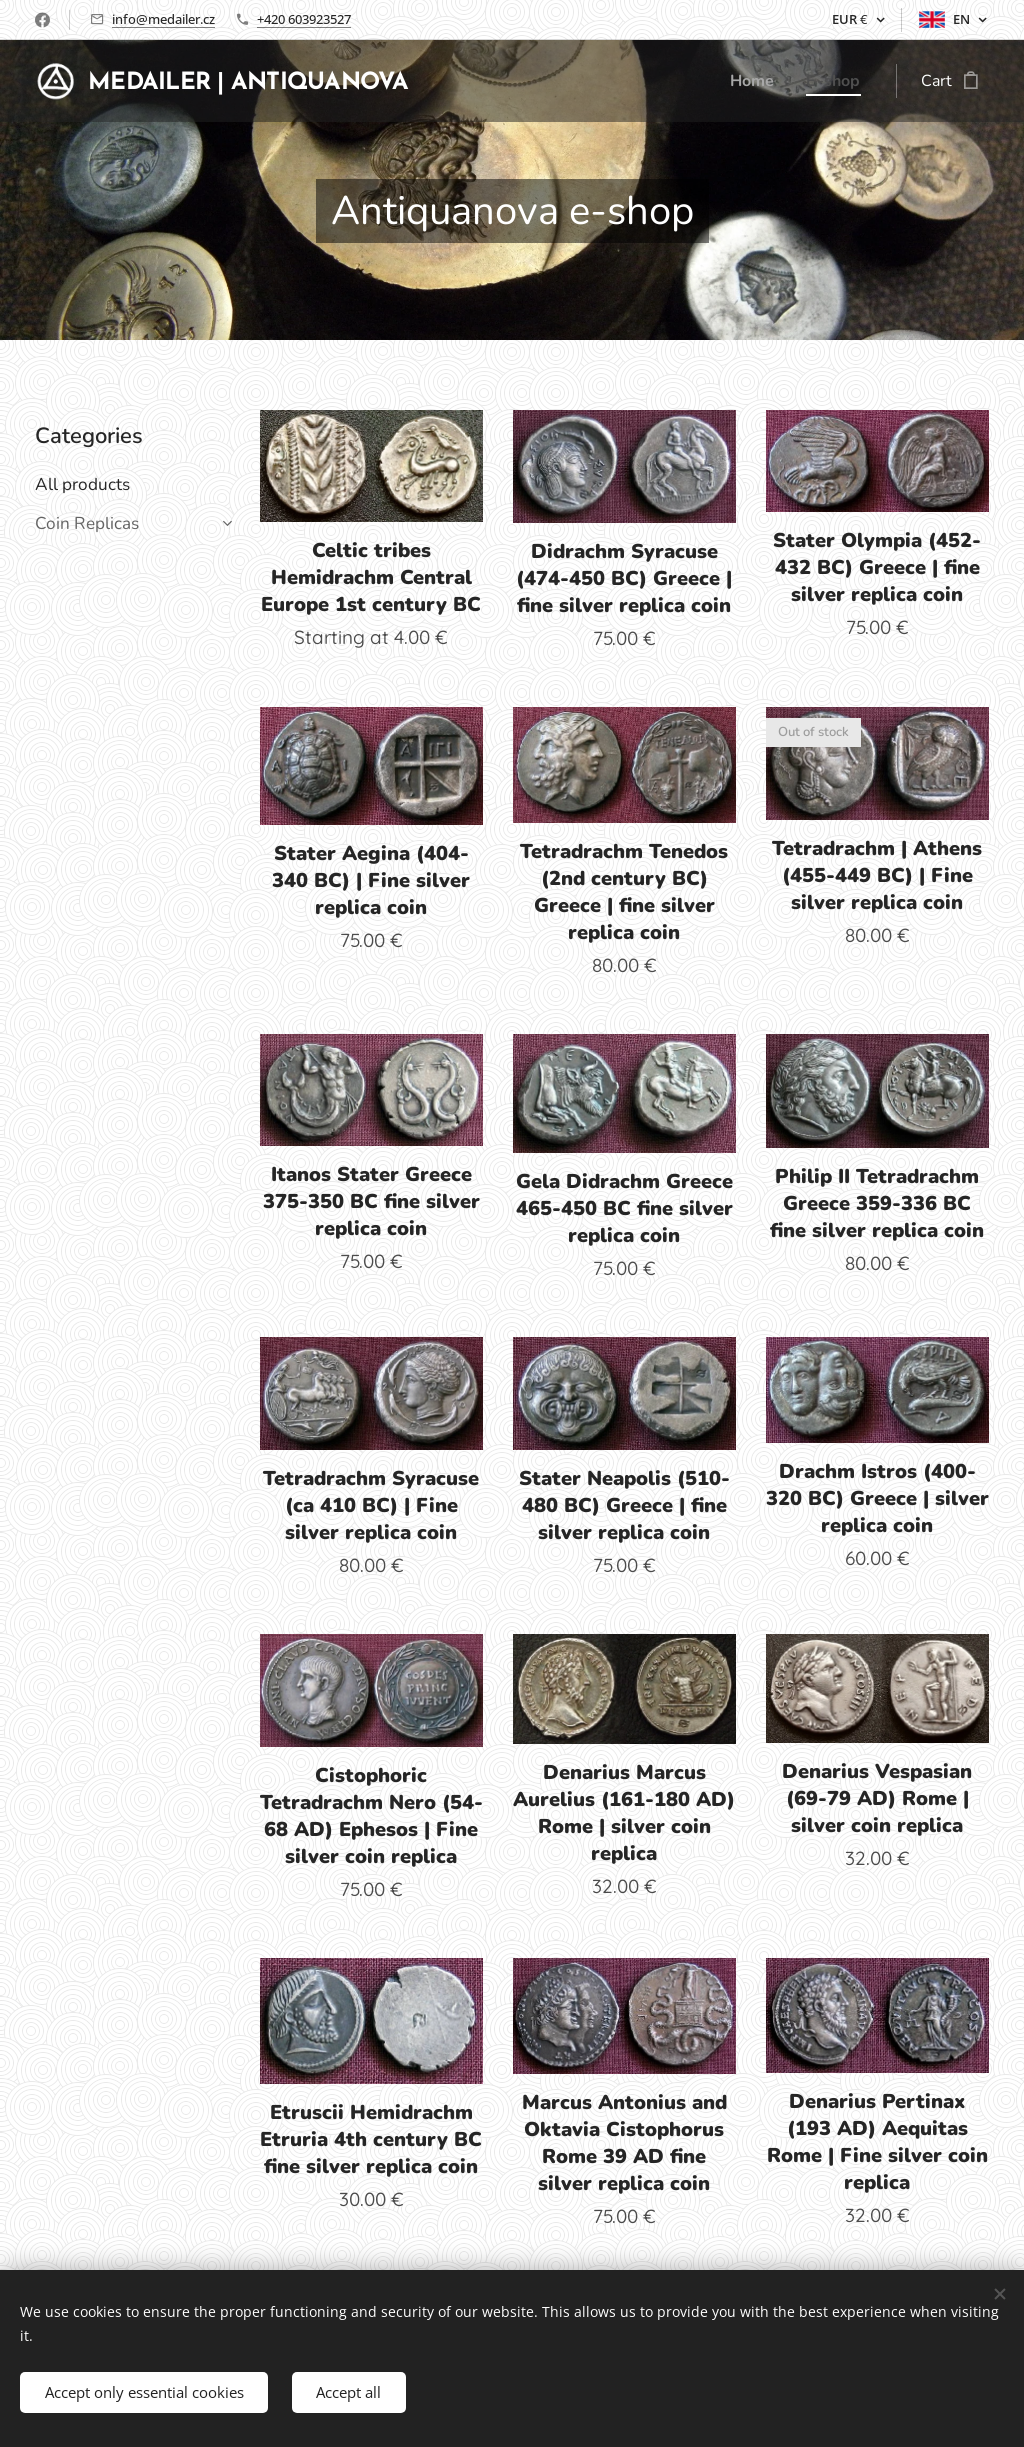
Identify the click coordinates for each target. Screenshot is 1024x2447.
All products (82, 484)
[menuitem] (752, 81)
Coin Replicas (87, 523)
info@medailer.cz (163, 19)
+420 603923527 (304, 19)
